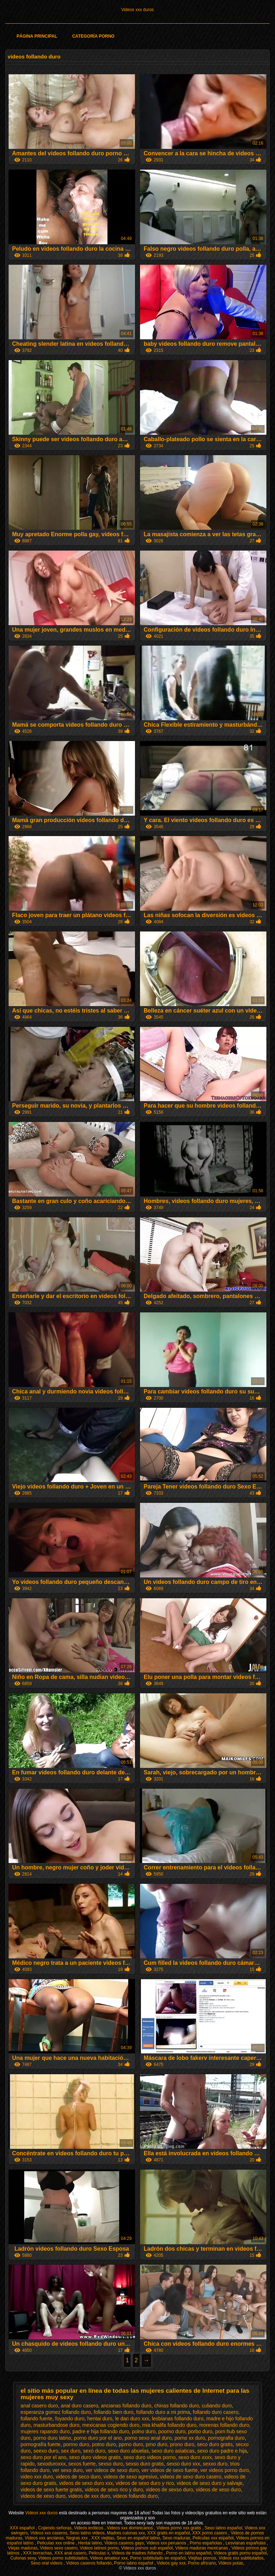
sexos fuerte (82, 2464)
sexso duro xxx (183, 2464)
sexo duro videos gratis (95, 2457)
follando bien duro (114, 2412)
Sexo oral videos (47, 2563)
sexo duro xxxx (195, 2457)
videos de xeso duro (218, 2489)
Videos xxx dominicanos (130, 2527)
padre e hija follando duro (100, 2431)
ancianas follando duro (126, 2405)
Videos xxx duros (137, 9)
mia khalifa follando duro (169, 2425)
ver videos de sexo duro (112, 2470)
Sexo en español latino (138, 2537)
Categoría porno (93, 36)
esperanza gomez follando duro (56, 2412)
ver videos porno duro (225, 2470)
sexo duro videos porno (150, 2457)
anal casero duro (39, 2405)
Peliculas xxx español (213, 2537)
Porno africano (202, 2563)
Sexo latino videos (87, 2532)
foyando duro (70, 2418)
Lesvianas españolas (246, 2543)
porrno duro (76, 2444)
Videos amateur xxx (108, 2558)
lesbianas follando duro (177, 2418)
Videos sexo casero (59, 2548)
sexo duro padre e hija (222, 2451)
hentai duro (99, 2418)
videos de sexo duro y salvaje (209, 2483)
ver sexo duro (67, 2470)
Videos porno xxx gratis (179, 2527)
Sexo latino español (223, 2527)
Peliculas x (99, 2553)
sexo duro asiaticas (172, 2451)
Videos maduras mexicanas (202, 2548)
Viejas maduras (23, 2548)
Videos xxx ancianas (44, 2537)
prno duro (156, 2444)
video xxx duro (37, 2477)
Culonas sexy (23, 2558)
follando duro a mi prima (163, 2412)
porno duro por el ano (98, 2438)
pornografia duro (226, 2438)
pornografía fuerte (41, 2444)
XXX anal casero (70, 2553)
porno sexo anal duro (148, 2438)
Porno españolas (206, 2543)
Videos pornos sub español (147, 2548)
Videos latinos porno (99, 2548)
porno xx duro (189, 2438)
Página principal (36, 36)
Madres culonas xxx (126, 2532)
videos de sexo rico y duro (114, 2489)
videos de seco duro (78, 2477)
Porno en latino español (188, 2553)
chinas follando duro (176, 2405)
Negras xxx (77, 2537)
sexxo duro (215, 2464)
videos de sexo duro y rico (145, 2483)
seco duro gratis (215, 2444)
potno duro (104, 2444)
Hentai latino (90, 2543)
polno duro (143, 2431)
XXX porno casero (210, 2532)
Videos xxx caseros (48, 2532)
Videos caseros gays (124, 2543)
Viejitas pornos (202, 2558)
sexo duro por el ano (44, 2457)
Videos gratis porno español (240, 2553)
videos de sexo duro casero (190, 2477)
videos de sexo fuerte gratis (51, 2489)
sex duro (70, 2451)
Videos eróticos (89, 2527)
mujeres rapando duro (45, 2431)
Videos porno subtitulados (63, 2558)
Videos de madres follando (138, 2553)
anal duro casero (79, 2405)
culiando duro (217, 2405)
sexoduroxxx (51, 2464)
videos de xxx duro (89, 2496)
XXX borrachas (37, 2553)
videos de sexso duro (169, 2489)
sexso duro (110, 2464)
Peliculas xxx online (56, 2543)
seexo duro (45, 2451)
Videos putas (230, 2563)
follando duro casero (215, 2412)
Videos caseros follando (89, 2563)
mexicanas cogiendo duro (111, 2425)
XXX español (23, 2527)
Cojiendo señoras (55, 2527)
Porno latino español (134, 2563)
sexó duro (94, 2451)
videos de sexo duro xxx (86, 2483)
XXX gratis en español (168, 2532)
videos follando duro (135, 2496)
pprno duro (131, 2444)
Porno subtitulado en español (157, 2558)
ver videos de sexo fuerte (169, 2470)
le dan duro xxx (132, 2418)
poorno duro (171, 2431)
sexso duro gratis (145, 2464)
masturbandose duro (56, 2425)
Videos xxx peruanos (167, 2543)
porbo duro (200, 2431)
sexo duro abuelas (128, 2451)
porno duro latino (52, 2438)
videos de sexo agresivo (130, 2477)
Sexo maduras (176, 2537)
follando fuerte (37, 2418)
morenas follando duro (224, 2425)
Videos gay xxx (171, 2563)
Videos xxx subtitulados (240, 2558)
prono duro (182, 2444)
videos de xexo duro (43, 2496)
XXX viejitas (102, 2537)
